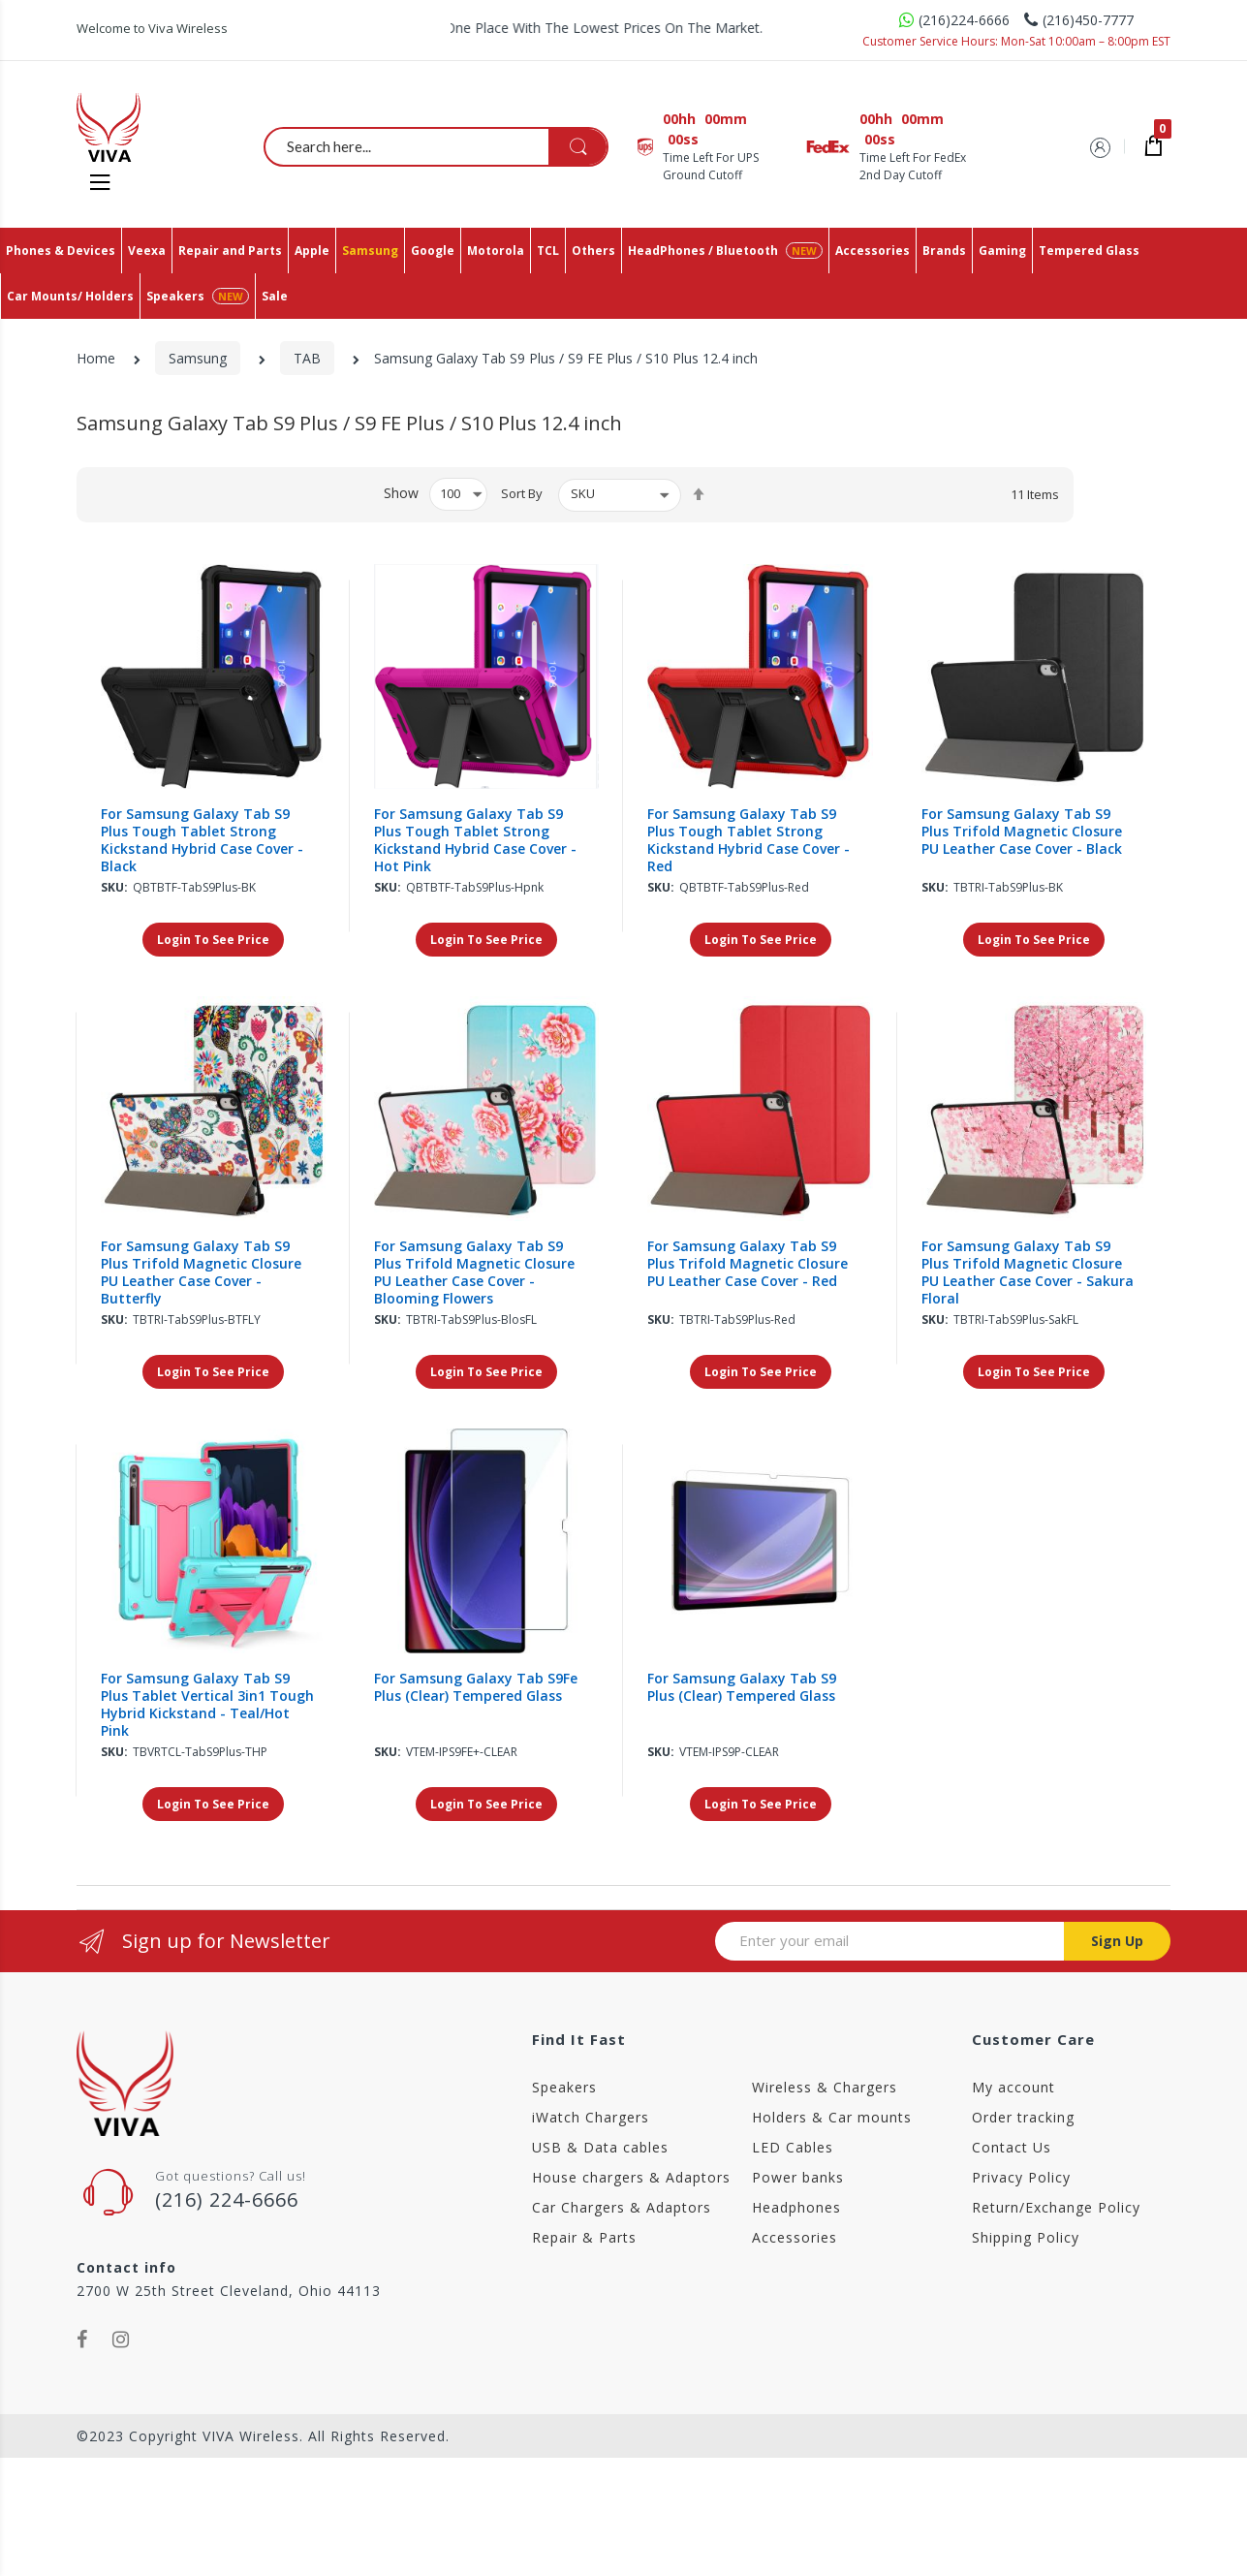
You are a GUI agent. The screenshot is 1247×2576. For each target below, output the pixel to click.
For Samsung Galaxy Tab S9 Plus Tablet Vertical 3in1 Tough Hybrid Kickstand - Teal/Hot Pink (207, 1705)
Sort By (522, 493)
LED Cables (792, 2147)
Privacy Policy (1021, 2177)
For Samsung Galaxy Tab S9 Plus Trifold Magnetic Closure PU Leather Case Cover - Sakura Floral (1027, 1272)
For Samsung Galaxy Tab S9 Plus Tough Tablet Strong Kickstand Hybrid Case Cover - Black (202, 840)
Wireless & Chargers (824, 2087)
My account (1013, 2087)
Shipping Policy (1025, 2237)
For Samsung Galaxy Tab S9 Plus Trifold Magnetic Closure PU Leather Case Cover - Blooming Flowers (474, 1272)
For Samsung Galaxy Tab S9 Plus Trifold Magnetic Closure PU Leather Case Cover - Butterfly (201, 1272)
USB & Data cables (600, 2147)
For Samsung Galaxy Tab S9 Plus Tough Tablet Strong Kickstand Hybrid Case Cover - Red (748, 840)
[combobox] (437, 146)
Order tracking (1023, 2117)
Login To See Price (213, 939)
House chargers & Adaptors (631, 2177)
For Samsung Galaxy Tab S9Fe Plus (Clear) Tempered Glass (475, 1687)
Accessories (794, 2237)
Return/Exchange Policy (1056, 2207)
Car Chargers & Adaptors (621, 2207)
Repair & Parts (584, 2237)
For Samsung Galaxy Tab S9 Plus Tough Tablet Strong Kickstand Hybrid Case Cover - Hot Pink (475, 840)
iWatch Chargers (590, 2117)
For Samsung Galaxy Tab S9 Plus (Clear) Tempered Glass (741, 1687)
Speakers (564, 2087)
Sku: (114, 887)
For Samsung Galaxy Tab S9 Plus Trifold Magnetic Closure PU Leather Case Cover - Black (1021, 831)
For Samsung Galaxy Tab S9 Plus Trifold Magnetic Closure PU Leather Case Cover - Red (747, 1264)
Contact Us (1011, 2147)
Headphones (796, 2207)
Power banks (798, 2177)
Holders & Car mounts (832, 2117)
